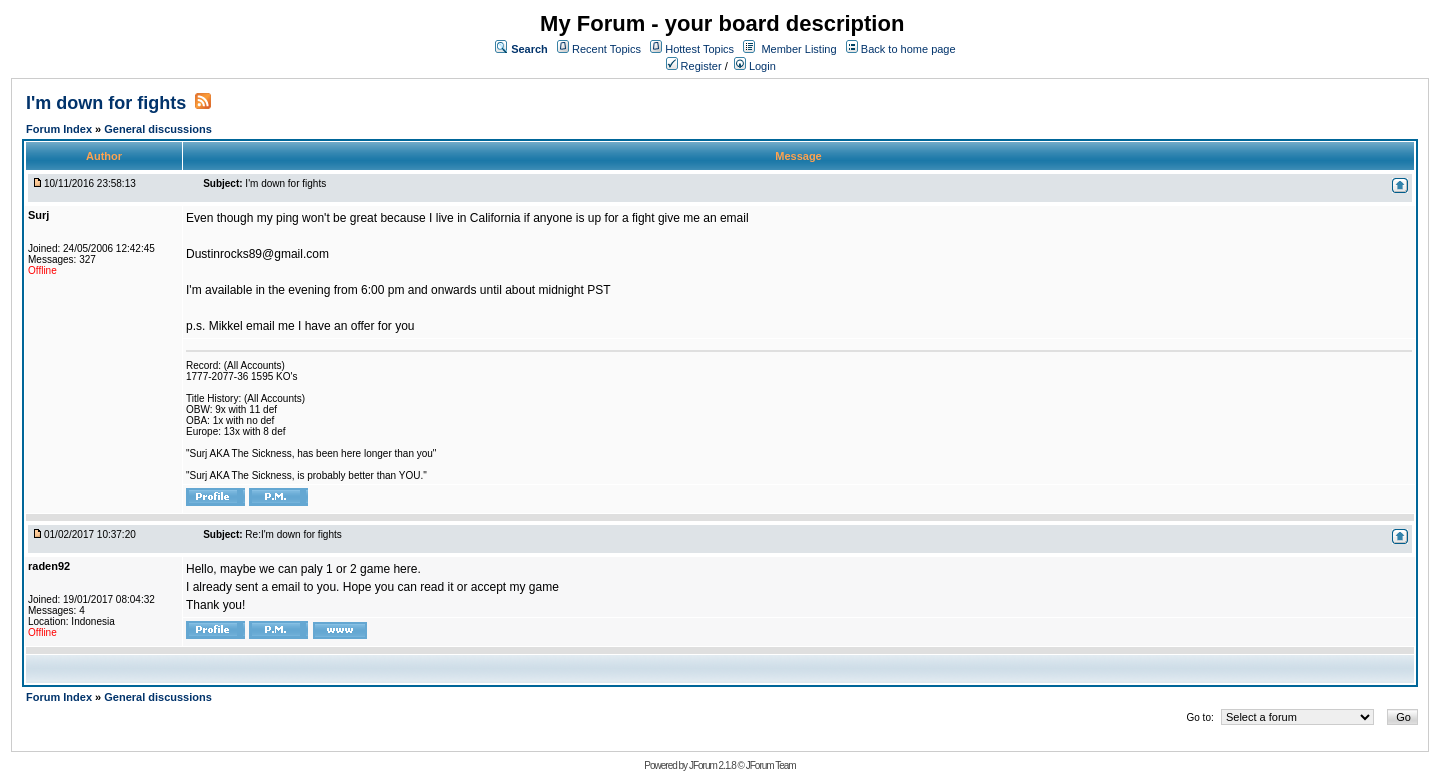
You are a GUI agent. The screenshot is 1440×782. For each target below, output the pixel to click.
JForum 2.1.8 (712, 765)
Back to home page (908, 49)
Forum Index (60, 129)
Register (694, 66)
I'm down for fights (106, 103)
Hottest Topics (699, 49)
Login (755, 66)
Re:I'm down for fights (293, 534)
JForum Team (771, 765)
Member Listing (798, 49)
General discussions (158, 129)
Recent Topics (606, 49)
